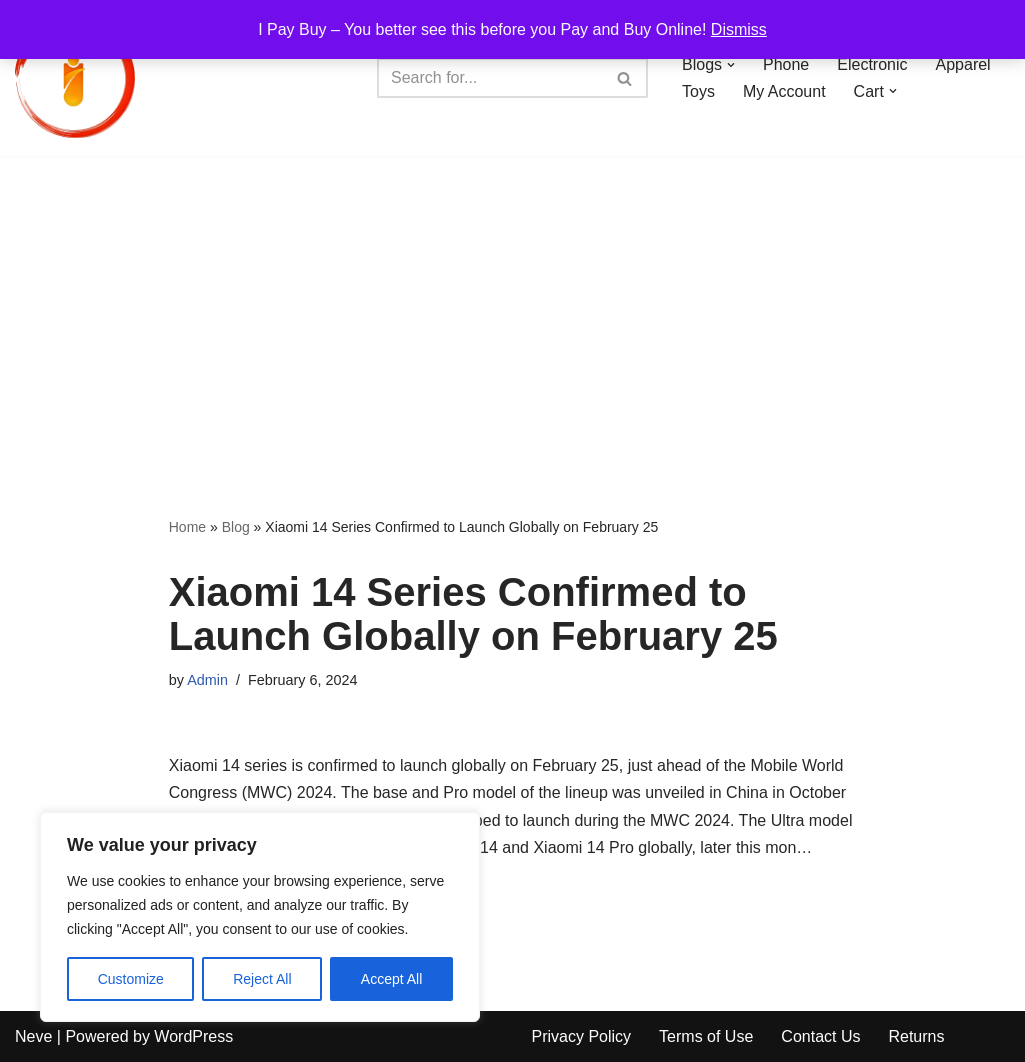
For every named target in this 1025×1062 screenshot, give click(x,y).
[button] (731, 65)
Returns (916, 1036)
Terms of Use (706, 1036)
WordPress (193, 1036)
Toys (698, 91)
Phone (786, 64)
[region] (260, 917)
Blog (236, 527)
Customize (131, 979)
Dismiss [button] (739, 29)
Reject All (262, 979)
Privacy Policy (582, 1036)
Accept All (391, 979)
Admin (207, 680)
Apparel (963, 64)
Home (187, 527)
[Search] (490, 78)
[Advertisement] (512, 306)
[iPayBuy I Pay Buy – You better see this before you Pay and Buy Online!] (75, 78)
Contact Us (820, 1036)
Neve (33, 1036)
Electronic (872, 64)
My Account (784, 91)
